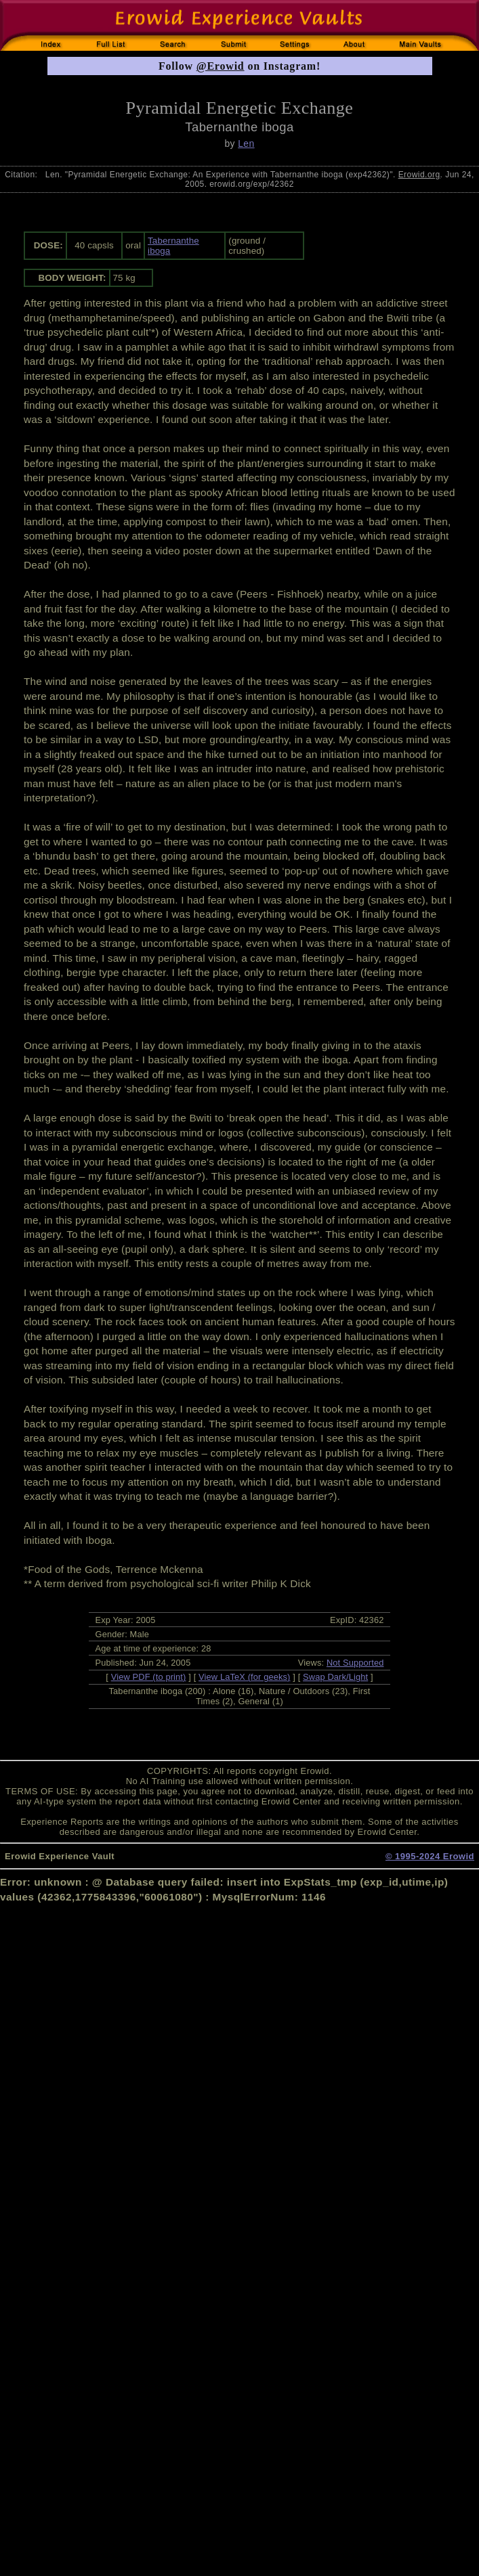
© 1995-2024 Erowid (430, 1856)
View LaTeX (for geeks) (244, 1677)
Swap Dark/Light (335, 1677)
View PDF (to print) (148, 1677)
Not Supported (355, 1663)
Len (246, 143)
